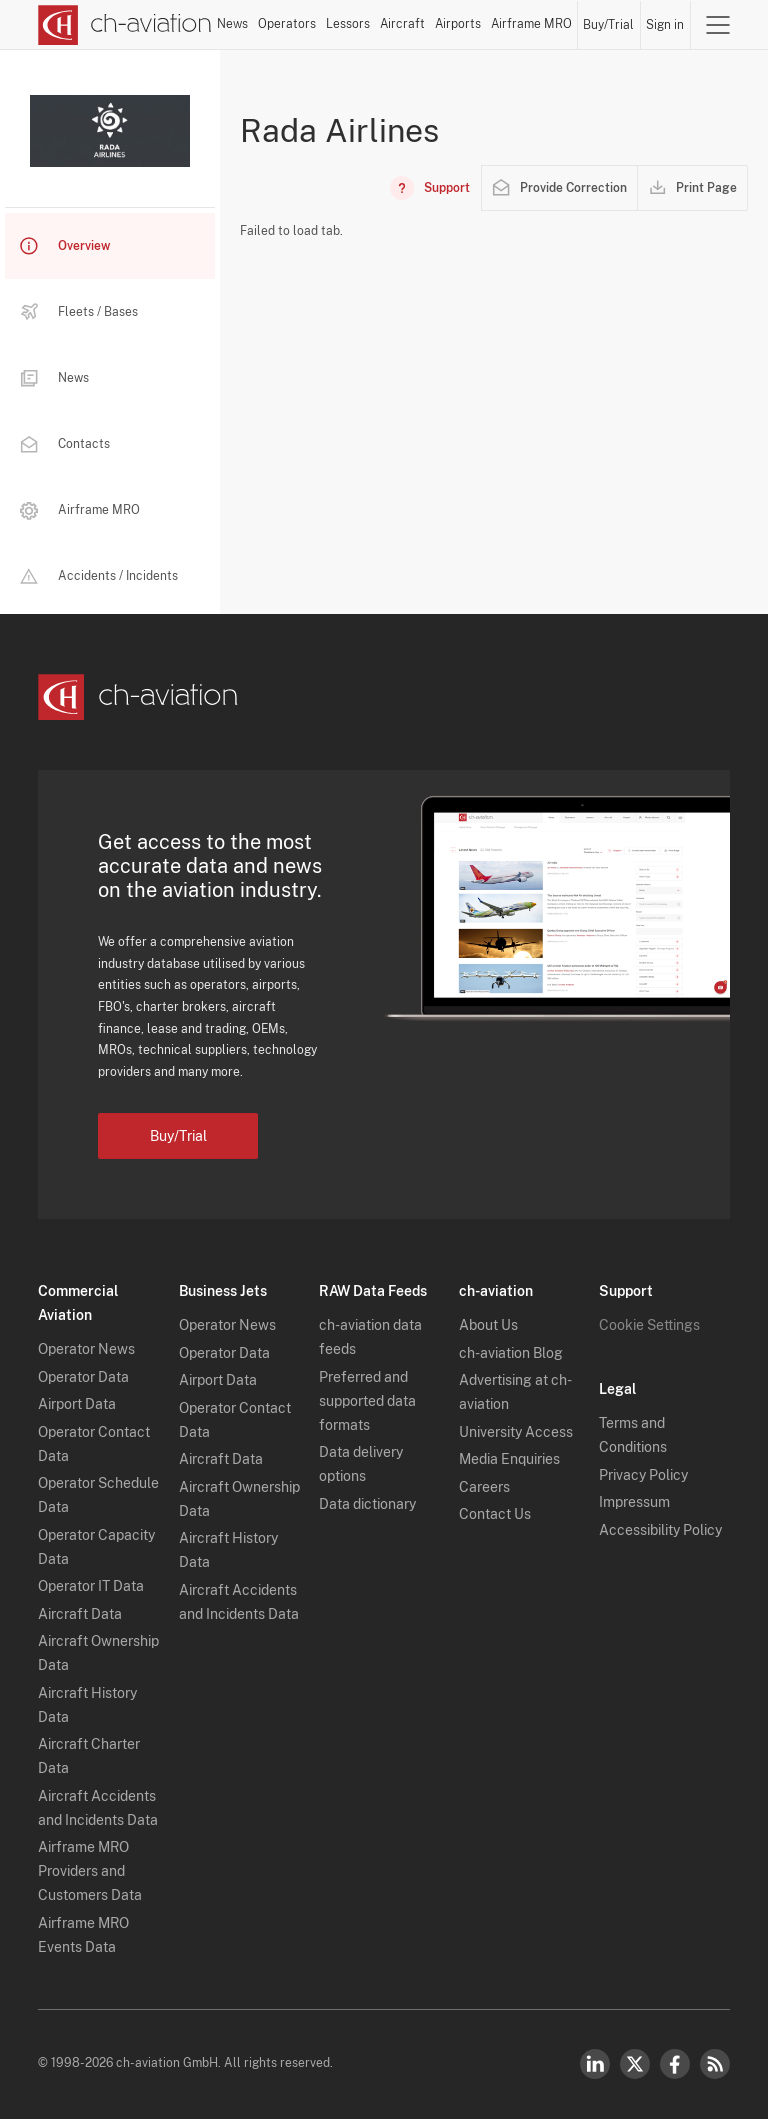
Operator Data (83, 1377)
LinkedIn (595, 2064)
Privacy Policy (643, 1475)
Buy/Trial (608, 25)
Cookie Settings (649, 1325)
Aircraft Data (80, 1614)
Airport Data (77, 1404)
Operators (287, 24)
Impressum (634, 1502)
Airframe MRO (531, 24)
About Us (488, 1325)
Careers (484, 1487)
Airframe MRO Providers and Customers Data (90, 1871)
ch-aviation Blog (511, 1353)
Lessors (348, 24)
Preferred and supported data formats (367, 1401)
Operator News (86, 1349)
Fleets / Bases (79, 312)
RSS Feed (715, 2064)
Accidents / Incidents (99, 576)
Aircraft (402, 24)
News (232, 24)
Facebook (675, 2064)
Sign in (665, 25)
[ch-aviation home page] (125, 25)
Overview (65, 246)
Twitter (635, 2064)
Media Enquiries (509, 1459)
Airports (458, 24)
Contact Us (495, 1514)
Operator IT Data (91, 1586)
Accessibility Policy (660, 1530)
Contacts (65, 444)
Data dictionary (367, 1504)
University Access (516, 1432)
